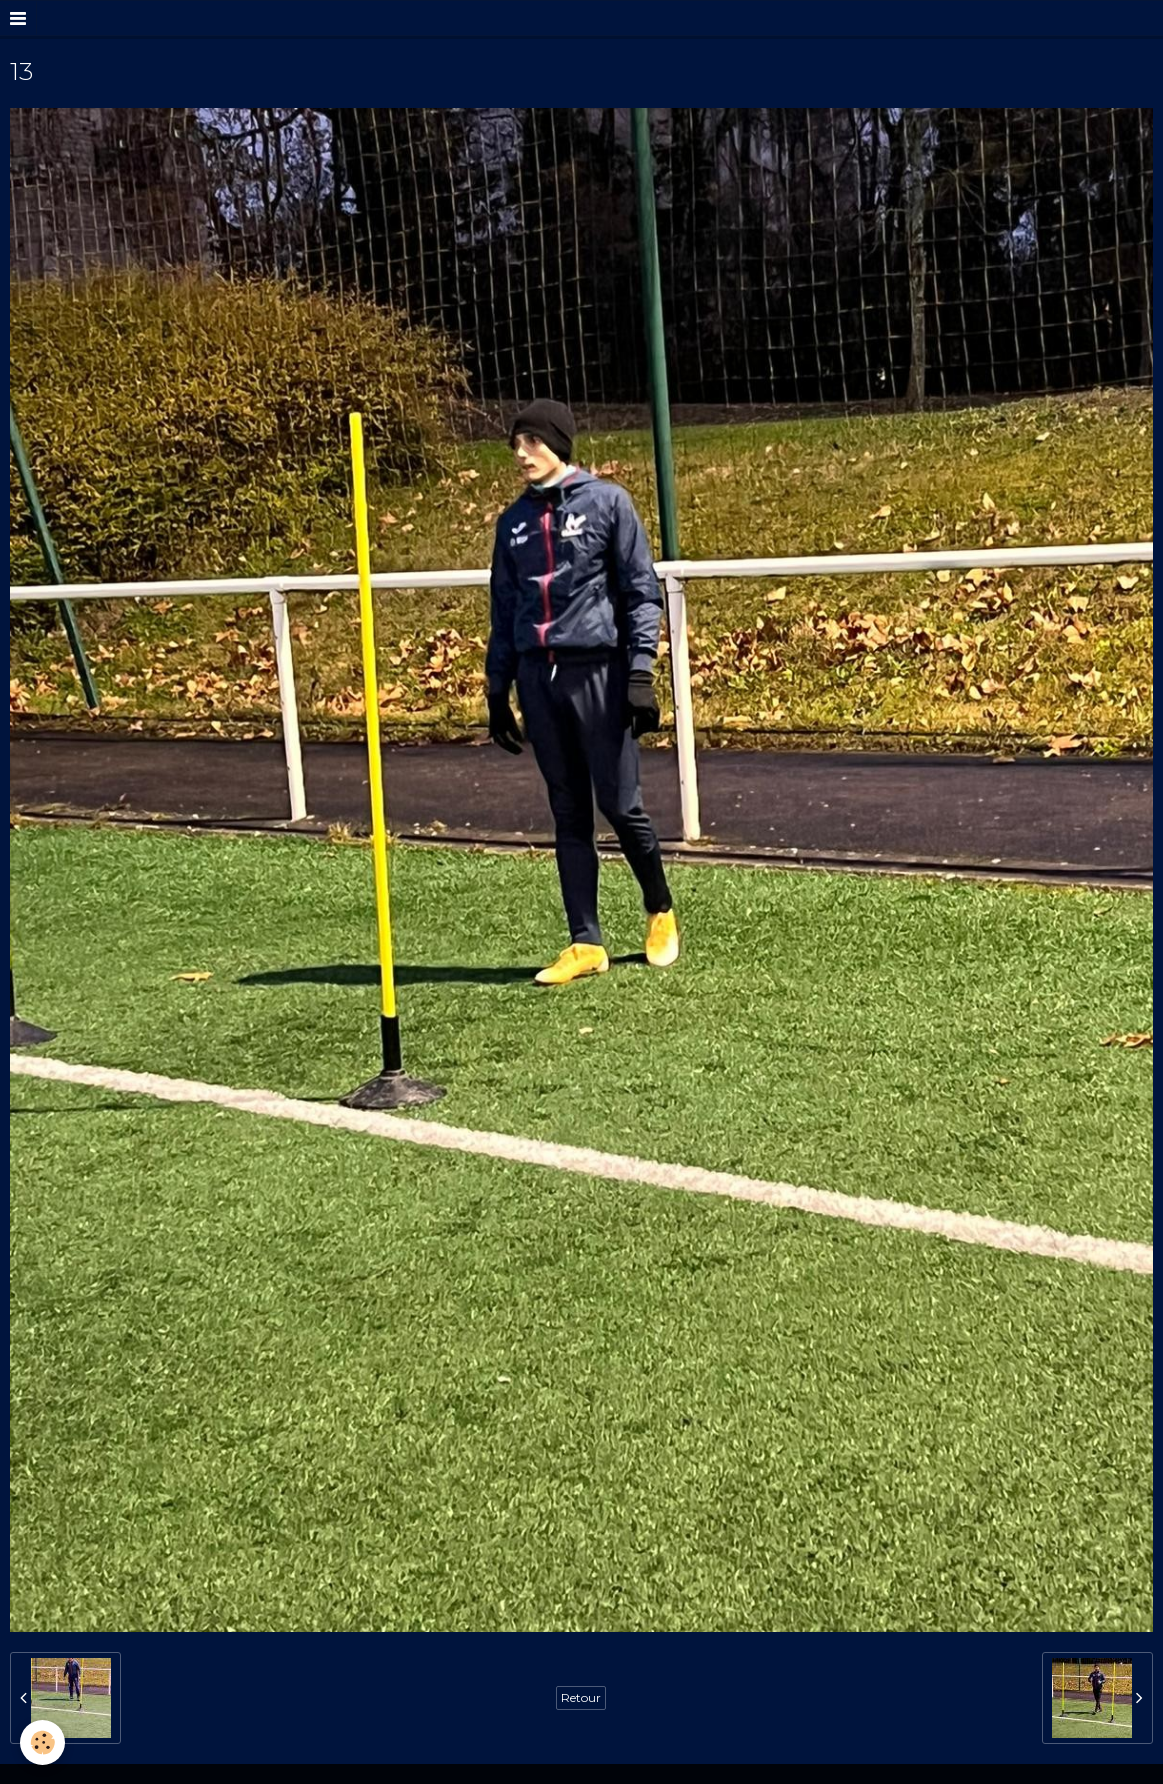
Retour (581, 1697)
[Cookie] (42, 1742)
